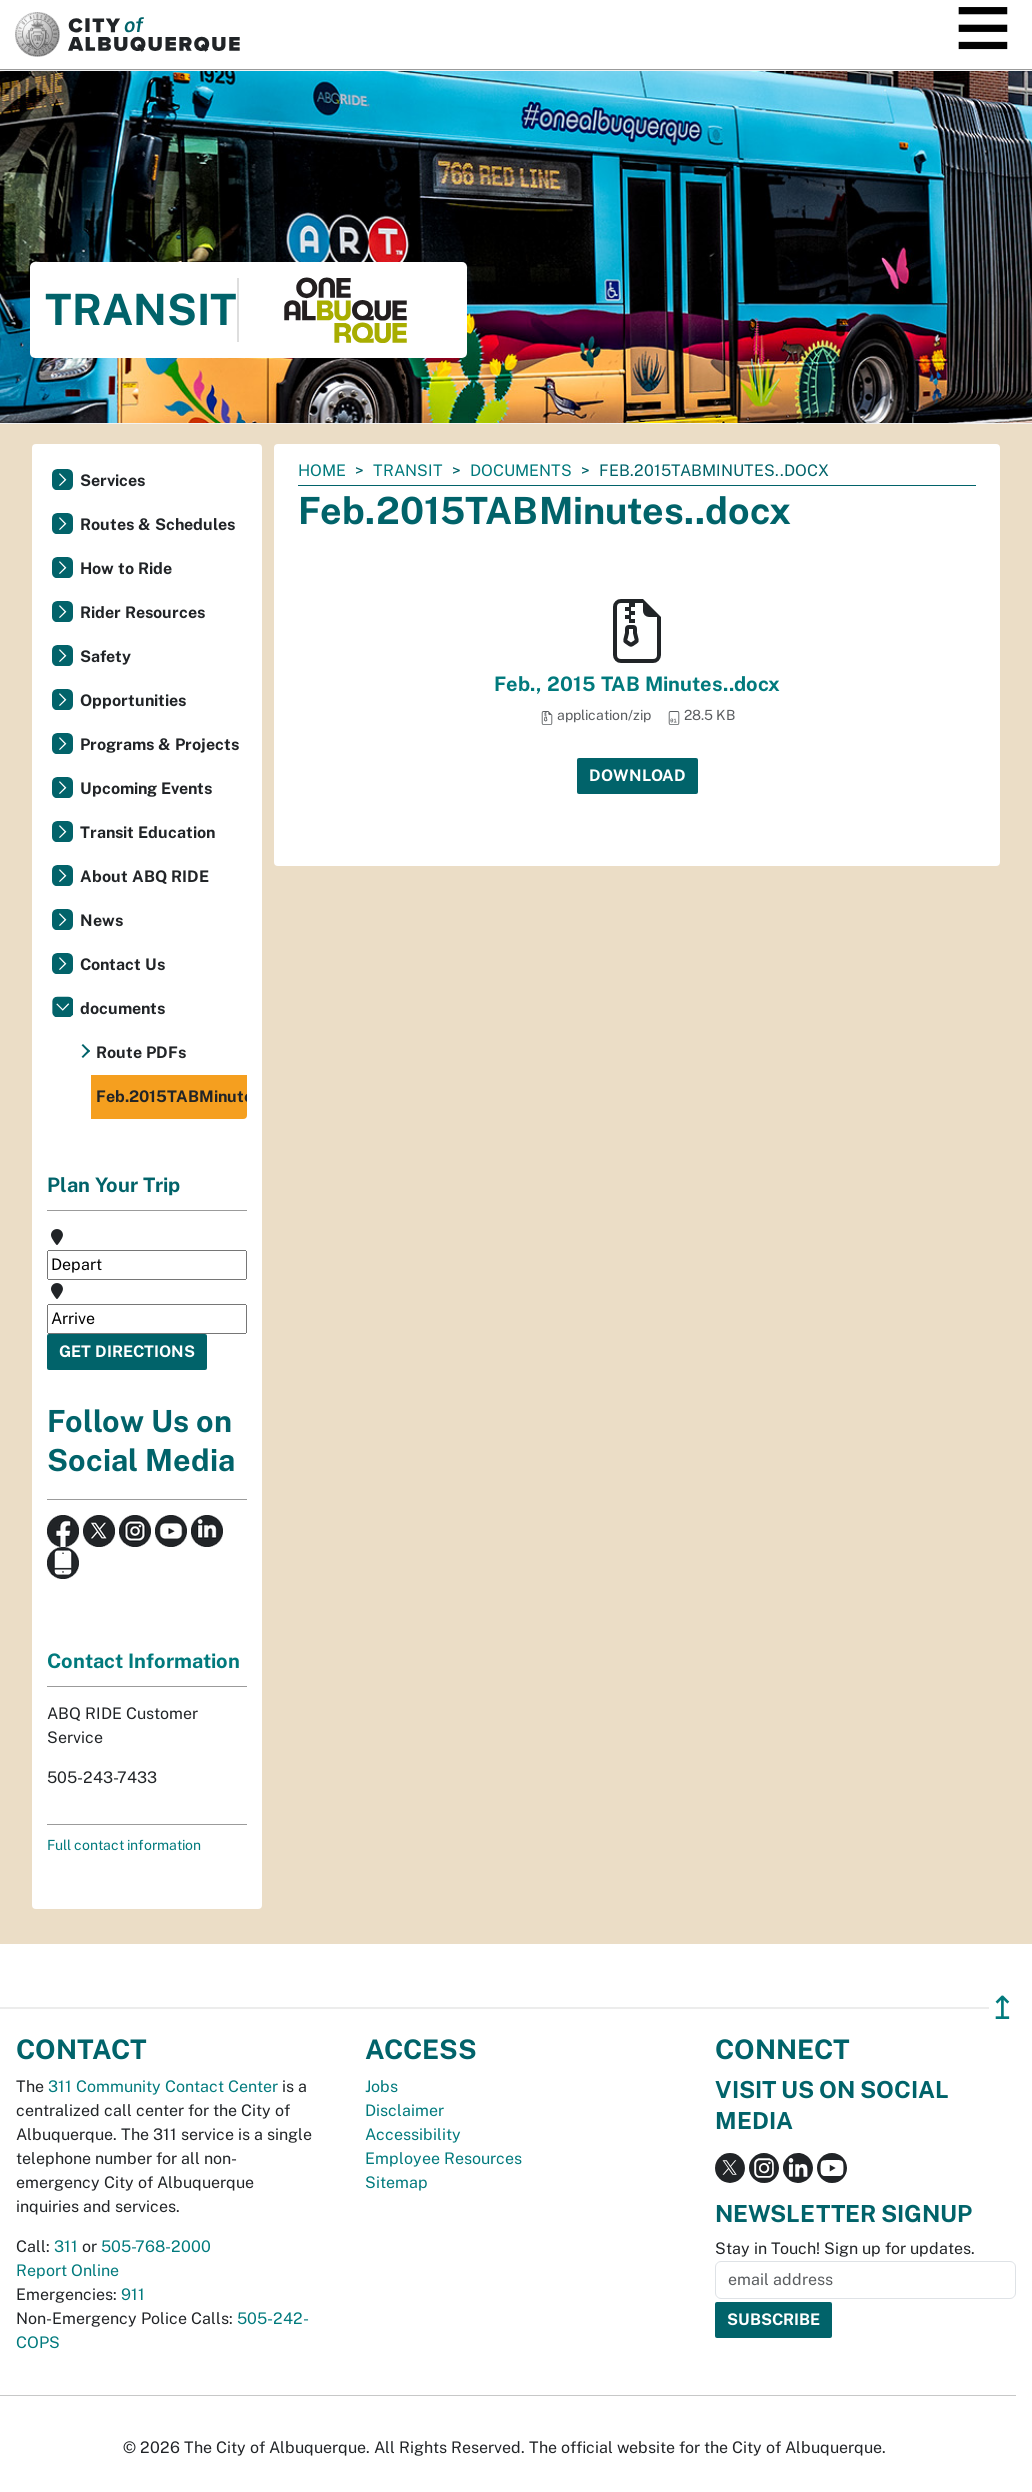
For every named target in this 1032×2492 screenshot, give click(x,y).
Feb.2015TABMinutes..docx (171, 1096)
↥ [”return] (1002, 2007)
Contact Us (122, 964)
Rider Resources (142, 612)
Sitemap (396, 2182)
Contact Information (143, 1661)
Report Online (67, 2270)
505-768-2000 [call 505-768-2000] (156, 2246)
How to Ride (126, 568)
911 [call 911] (133, 2294)
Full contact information (124, 1845)
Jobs (381, 2086)
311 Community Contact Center (163, 2086)
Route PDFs (141, 1052)
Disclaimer (404, 2110)
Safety (105, 656)
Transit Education (147, 832)
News (101, 920)
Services (112, 480)
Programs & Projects (159, 744)
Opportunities (133, 700)
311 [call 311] (66, 2246)
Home (322, 470)
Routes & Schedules (157, 524)
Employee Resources (443, 2158)
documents (521, 470)
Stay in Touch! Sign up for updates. (845, 2248)
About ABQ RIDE (144, 876)
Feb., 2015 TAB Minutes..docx (637, 684)
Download (637, 775)
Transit (408, 470)
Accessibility (413, 2134)
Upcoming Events (146, 788)
